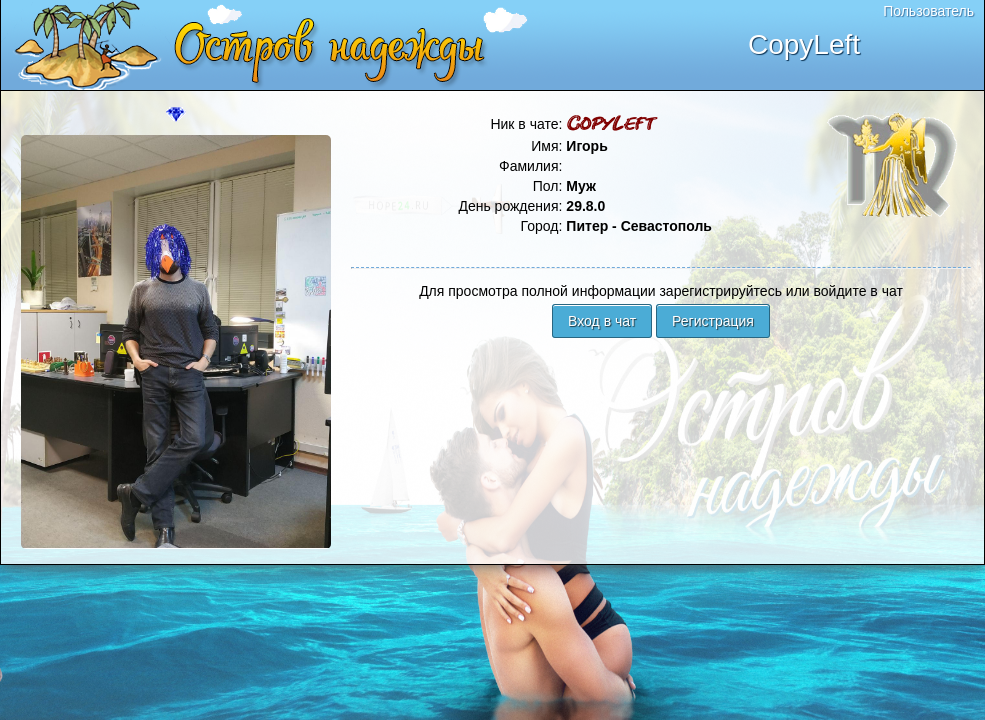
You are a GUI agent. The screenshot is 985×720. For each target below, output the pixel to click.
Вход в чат (602, 321)
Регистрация (713, 321)
